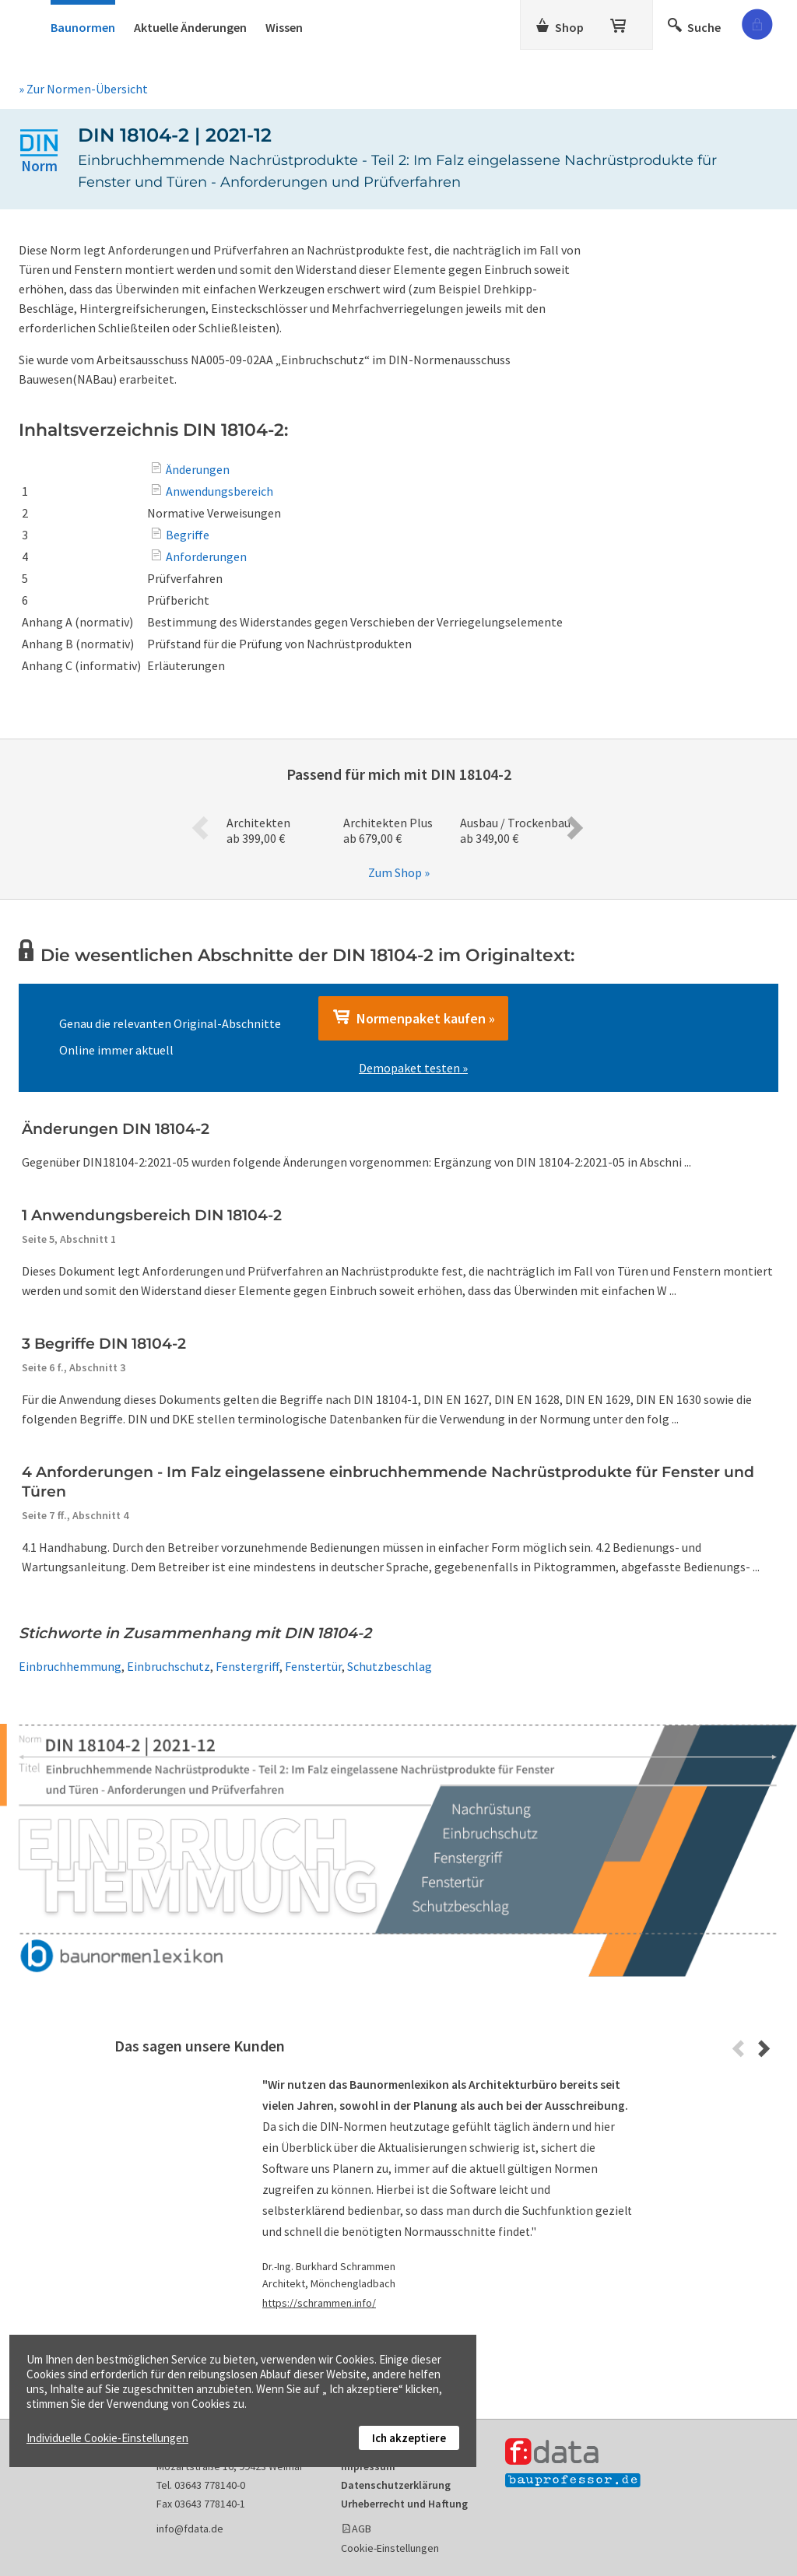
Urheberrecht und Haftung (404, 2504)
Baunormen (83, 27)
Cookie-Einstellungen (390, 2548)
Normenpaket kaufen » (413, 1018)
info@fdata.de (189, 2529)
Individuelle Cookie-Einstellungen (107, 2437)
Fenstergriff (247, 1666)
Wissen (284, 27)
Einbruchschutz (168, 1666)
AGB (361, 2529)
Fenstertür (313, 1666)
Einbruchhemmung (70, 1666)
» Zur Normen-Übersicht (83, 89)
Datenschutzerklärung (396, 2485)
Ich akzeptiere (409, 2437)
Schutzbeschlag (389, 1666)
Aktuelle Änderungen (190, 27)
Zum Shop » (399, 872)
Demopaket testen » (413, 1068)
